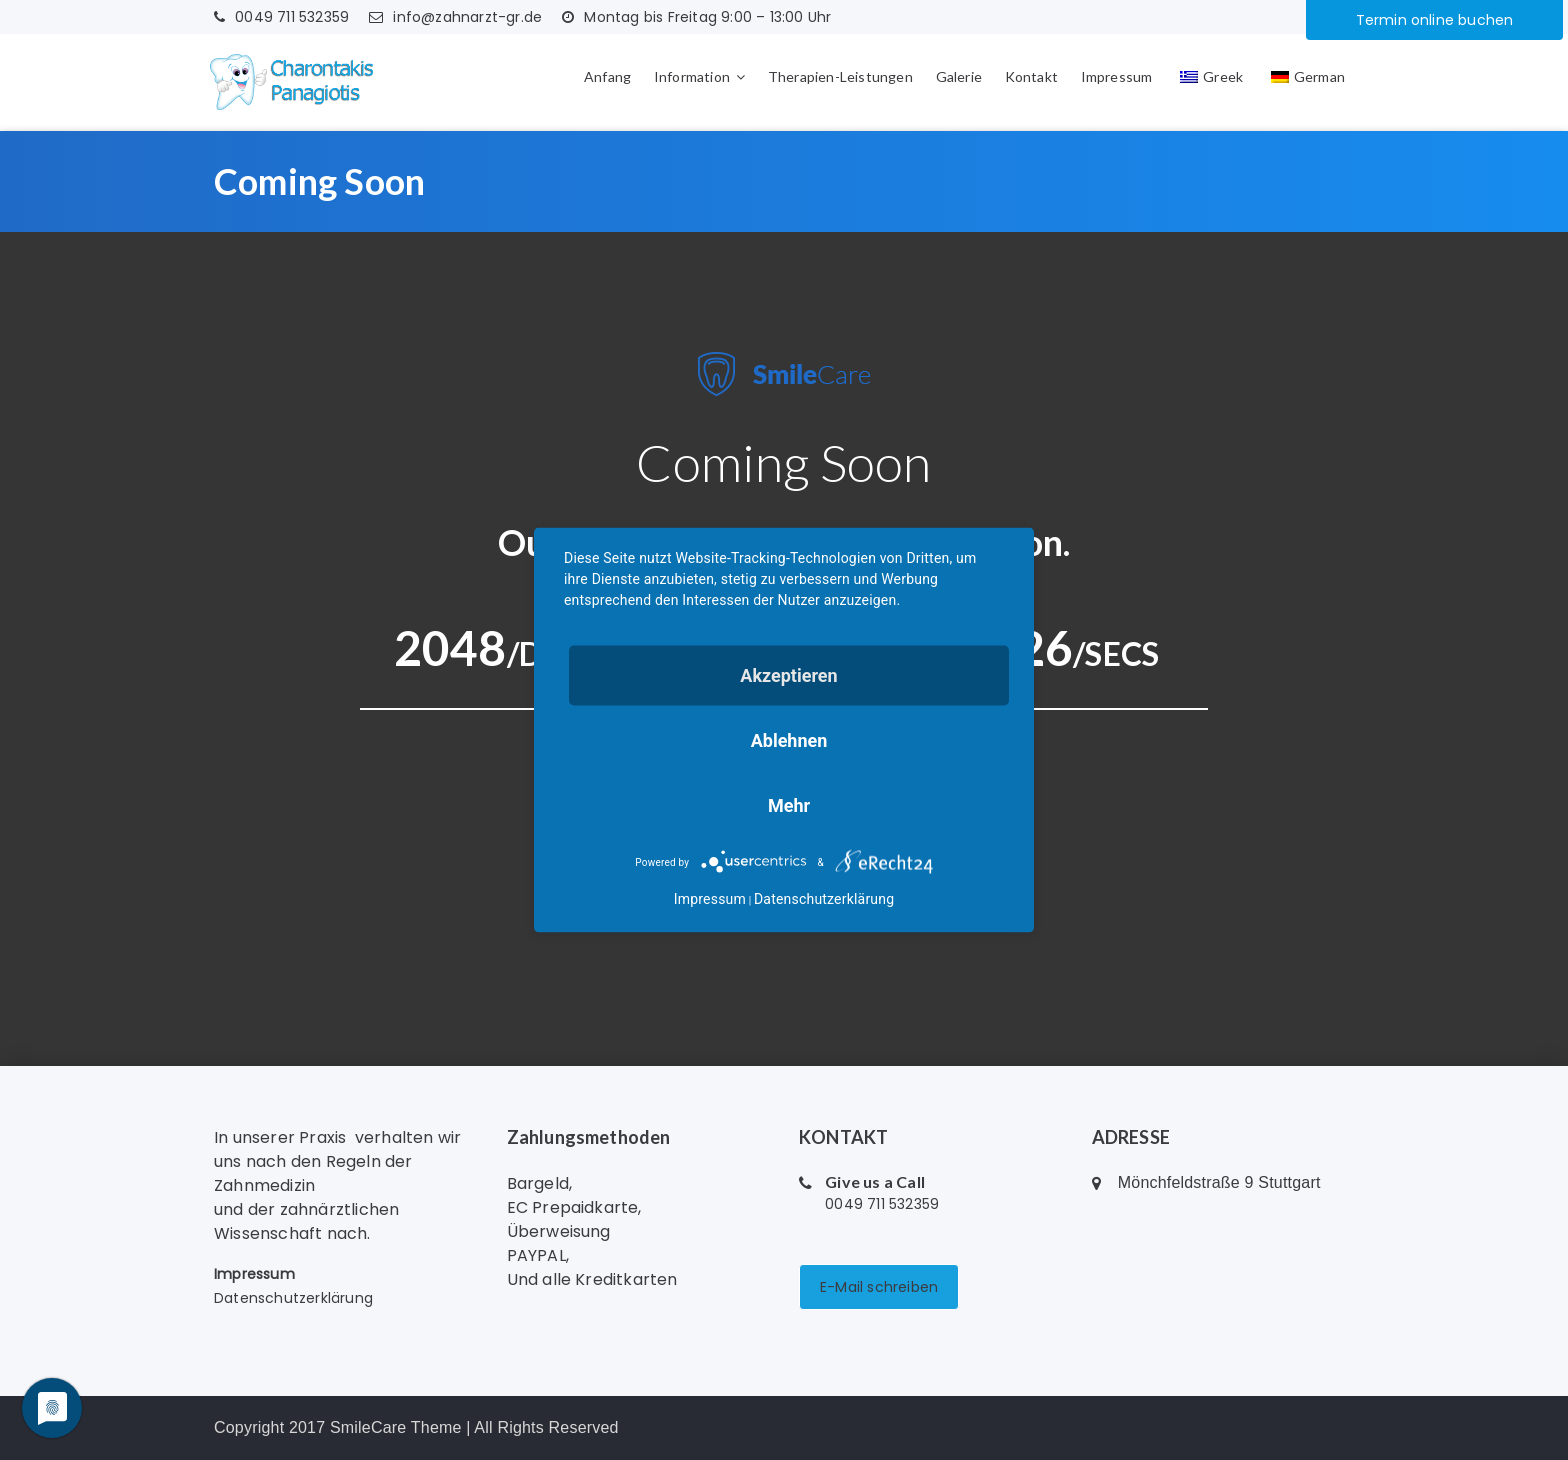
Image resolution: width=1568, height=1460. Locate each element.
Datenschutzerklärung (293, 1298)
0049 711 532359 (281, 17)
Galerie (959, 76)
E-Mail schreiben (879, 1287)
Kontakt (1031, 76)
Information (692, 76)
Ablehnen (789, 740)
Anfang (607, 76)
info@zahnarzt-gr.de (455, 17)
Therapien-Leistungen (840, 76)
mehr (789, 805)
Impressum (1117, 76)
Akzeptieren (788, 675)
